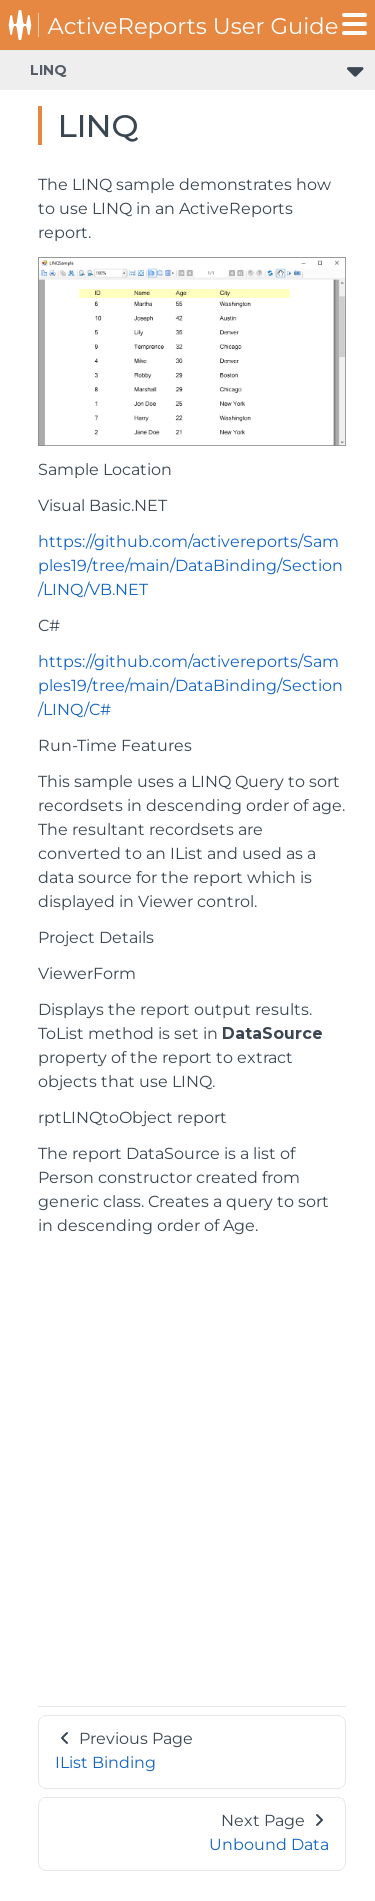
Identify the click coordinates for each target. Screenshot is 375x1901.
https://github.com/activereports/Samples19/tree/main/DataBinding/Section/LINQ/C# (190, 685)
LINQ (48, 70)
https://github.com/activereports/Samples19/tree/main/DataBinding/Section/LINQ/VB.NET (190, 565)
